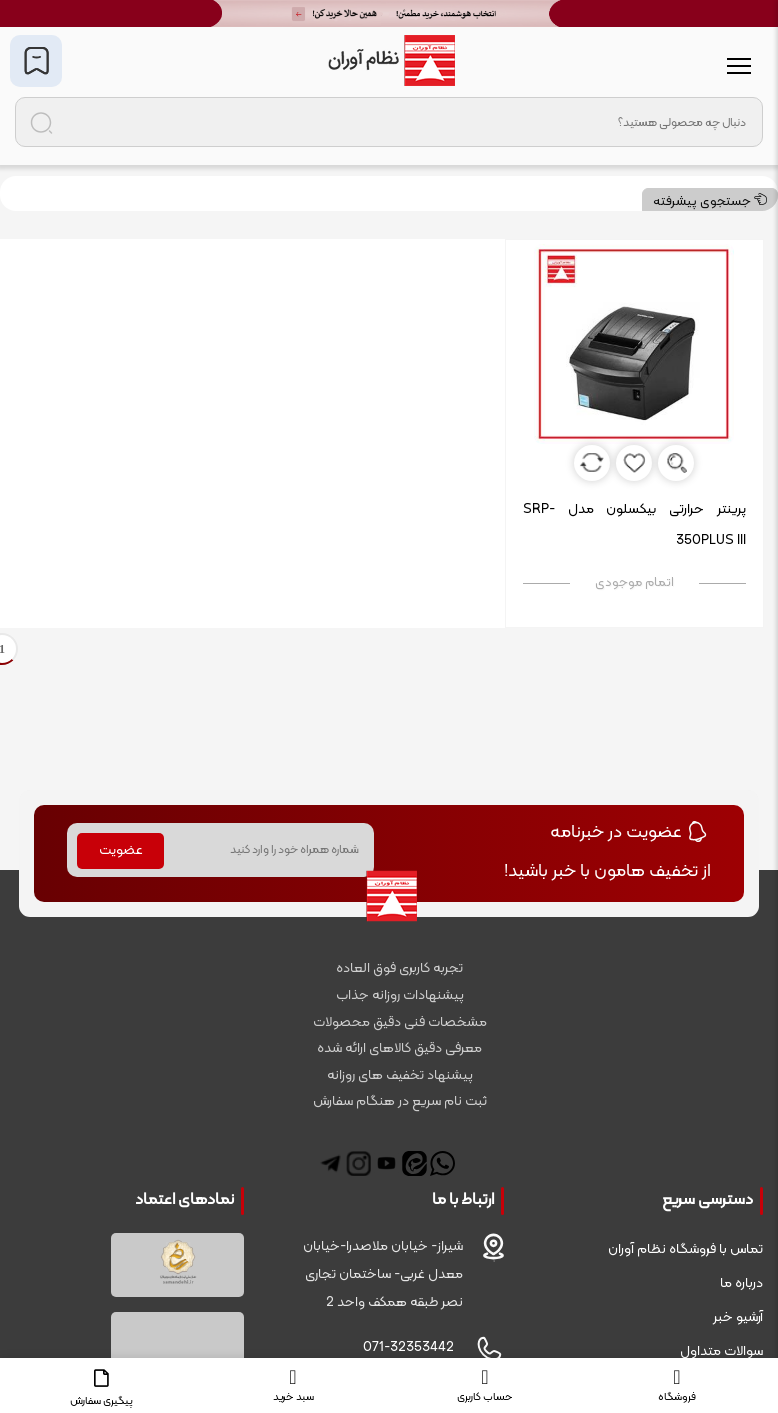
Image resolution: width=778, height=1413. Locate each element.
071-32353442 (408, 1347)
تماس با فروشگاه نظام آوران (685, 1249)
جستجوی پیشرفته (710, 202)
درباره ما (741, 1283)
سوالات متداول (721, 1351)
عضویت (121, 850)
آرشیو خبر (738, 1317)
